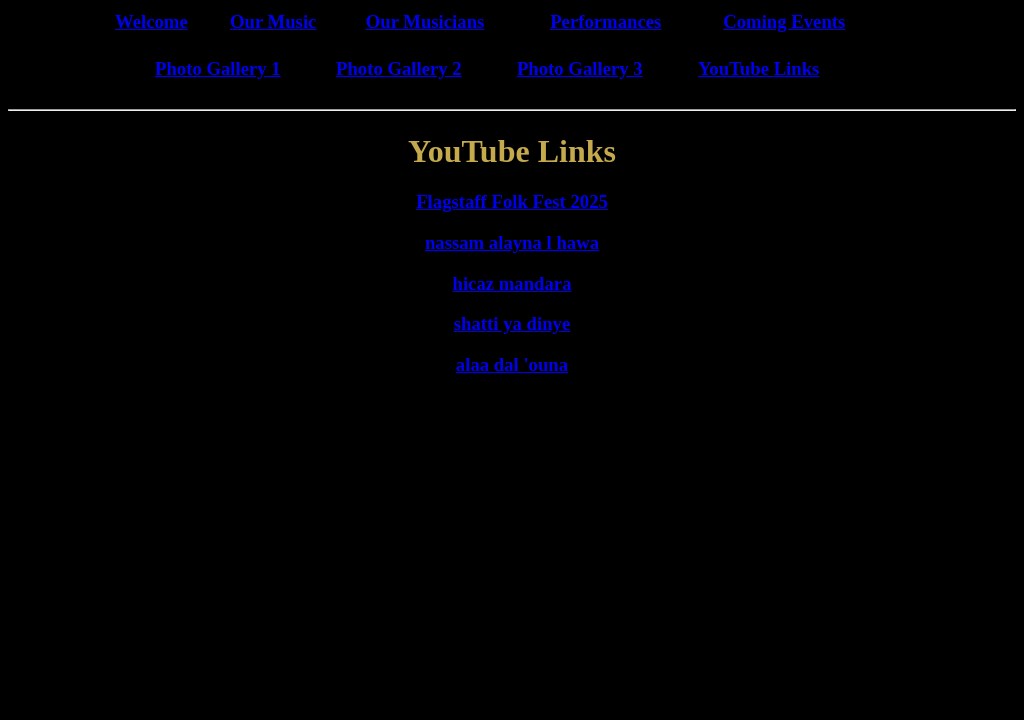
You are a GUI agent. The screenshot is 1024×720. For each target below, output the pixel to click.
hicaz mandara (512, 283)
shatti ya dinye (512, 323)
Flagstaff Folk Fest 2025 (512, 201)
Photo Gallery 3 (580, 68)
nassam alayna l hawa (512, 242)
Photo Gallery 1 (218, 68)
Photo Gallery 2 (399, 68)
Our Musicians (425, 21)
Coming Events (784, 21)
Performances (605, 21)
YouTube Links (758, 68)
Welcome (151, 21)
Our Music (273, 21)
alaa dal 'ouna (512, 364)
